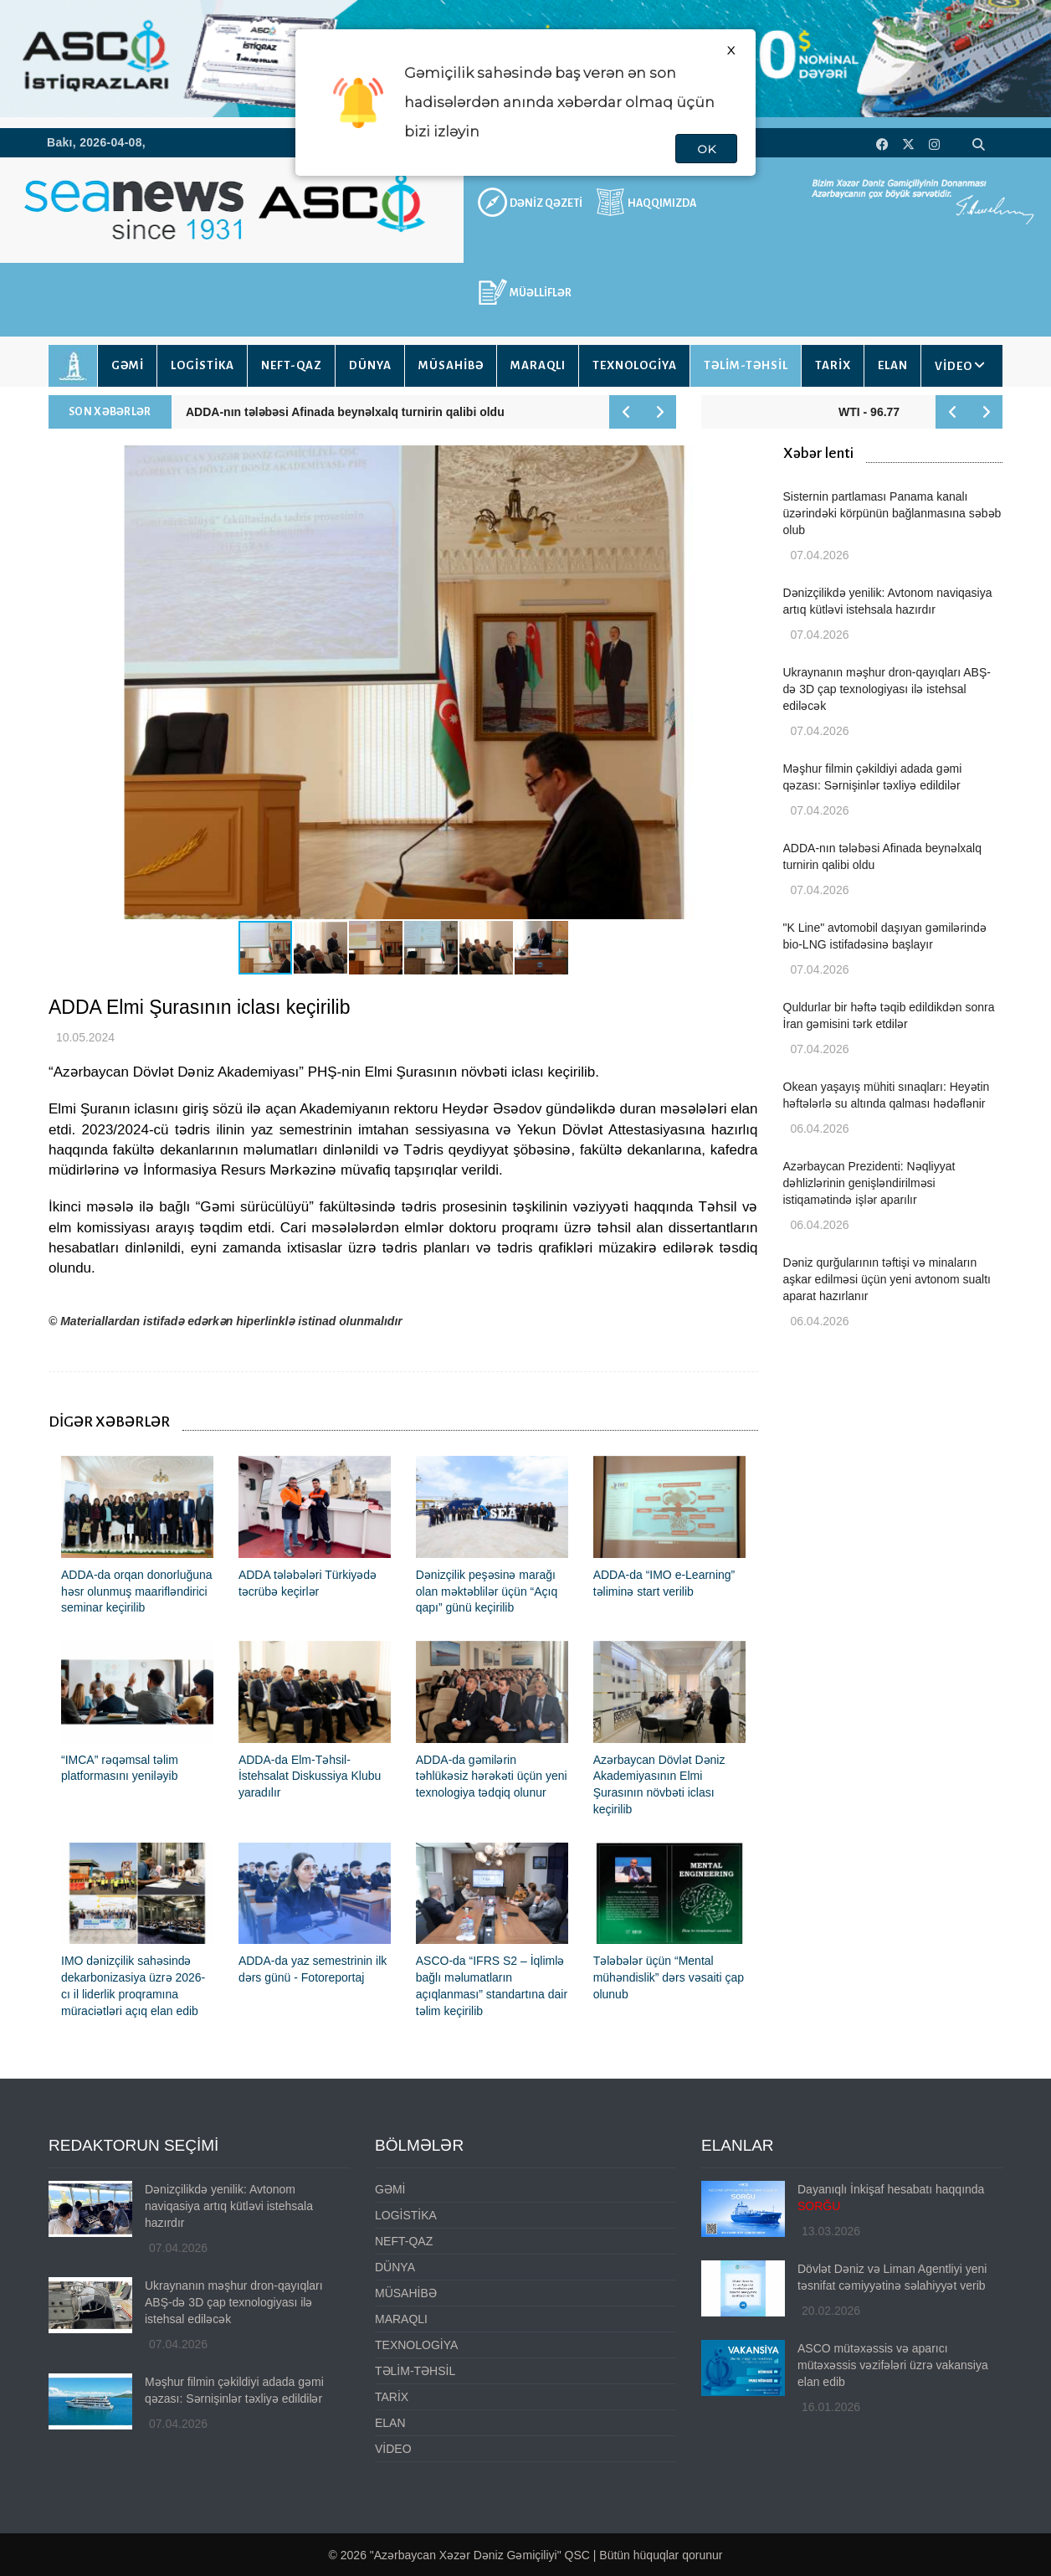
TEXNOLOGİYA (634, 365)
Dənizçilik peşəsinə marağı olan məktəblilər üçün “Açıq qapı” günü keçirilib (487, 1591)
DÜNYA (370, 365)
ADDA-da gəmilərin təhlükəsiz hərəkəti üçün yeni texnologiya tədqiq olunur (491, 1776)
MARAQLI (538, 365)
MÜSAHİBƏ (451, 365)
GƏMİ (127, 365)
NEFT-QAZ (291, 365)
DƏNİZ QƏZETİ (546, 203)
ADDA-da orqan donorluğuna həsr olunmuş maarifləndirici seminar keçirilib (137, 1591)
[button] (743, 682)
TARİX (833, 365)
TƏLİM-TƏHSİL (746, 365)
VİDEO (953, 366)
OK (706, 149)
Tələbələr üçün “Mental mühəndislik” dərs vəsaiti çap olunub (668, 1977)
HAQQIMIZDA (662, 203)
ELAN (893, 365)
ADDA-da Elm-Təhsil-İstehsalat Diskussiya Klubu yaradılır (309, 1776)
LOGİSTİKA (202, 365)
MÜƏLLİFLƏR (541, 293)
